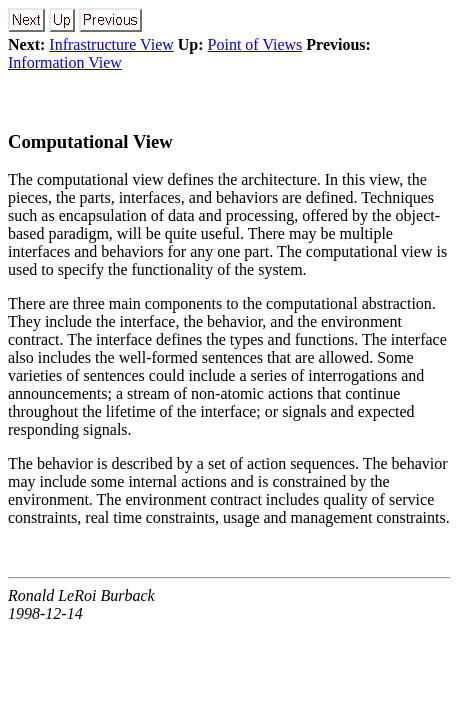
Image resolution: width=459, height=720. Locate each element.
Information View (65, 62)
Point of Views (255, 44)
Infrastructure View (111, 44)
